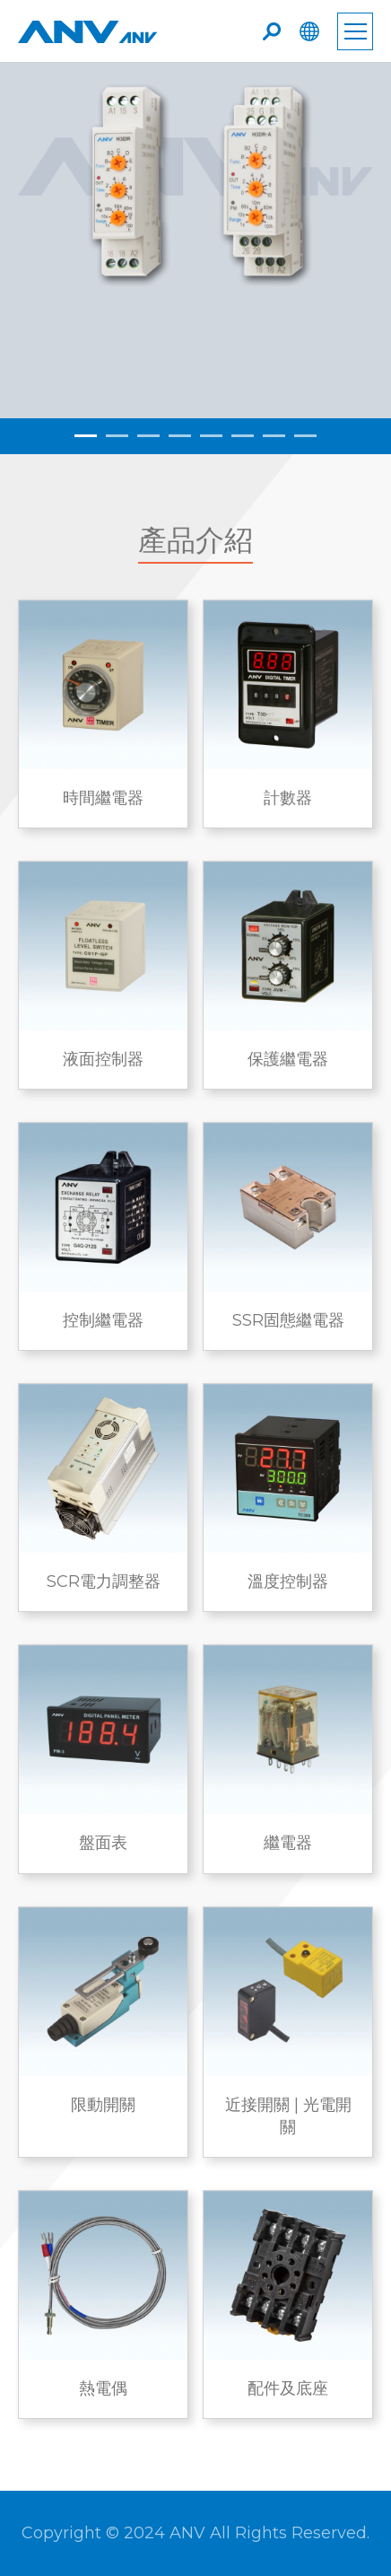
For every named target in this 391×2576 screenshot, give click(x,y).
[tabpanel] (195, 240)
